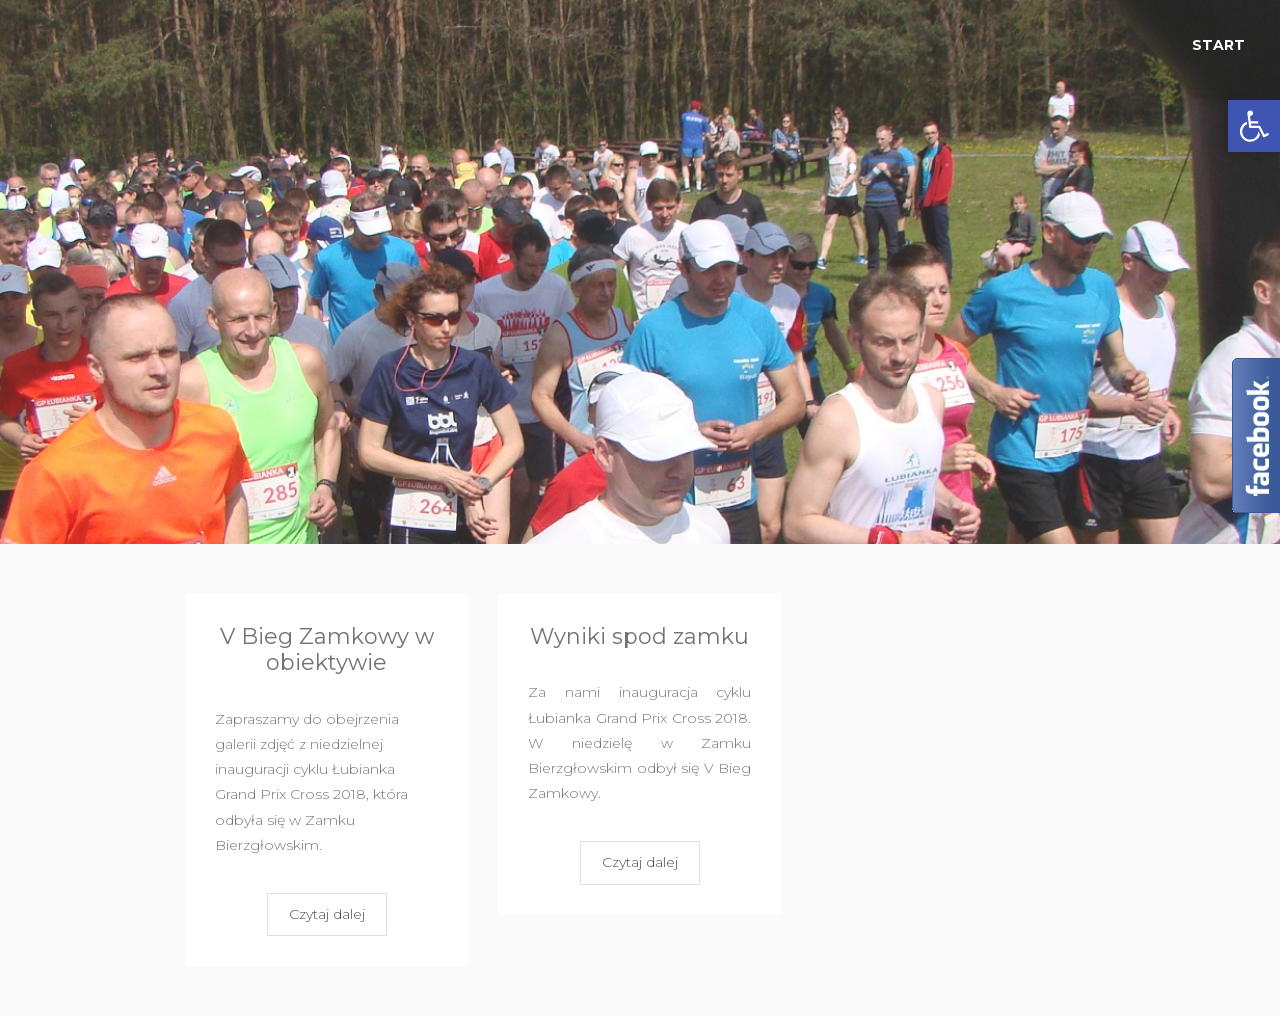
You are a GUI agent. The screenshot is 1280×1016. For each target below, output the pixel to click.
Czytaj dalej (327, 914)
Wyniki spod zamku (639, 636)
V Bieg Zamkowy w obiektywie (327, 649)
